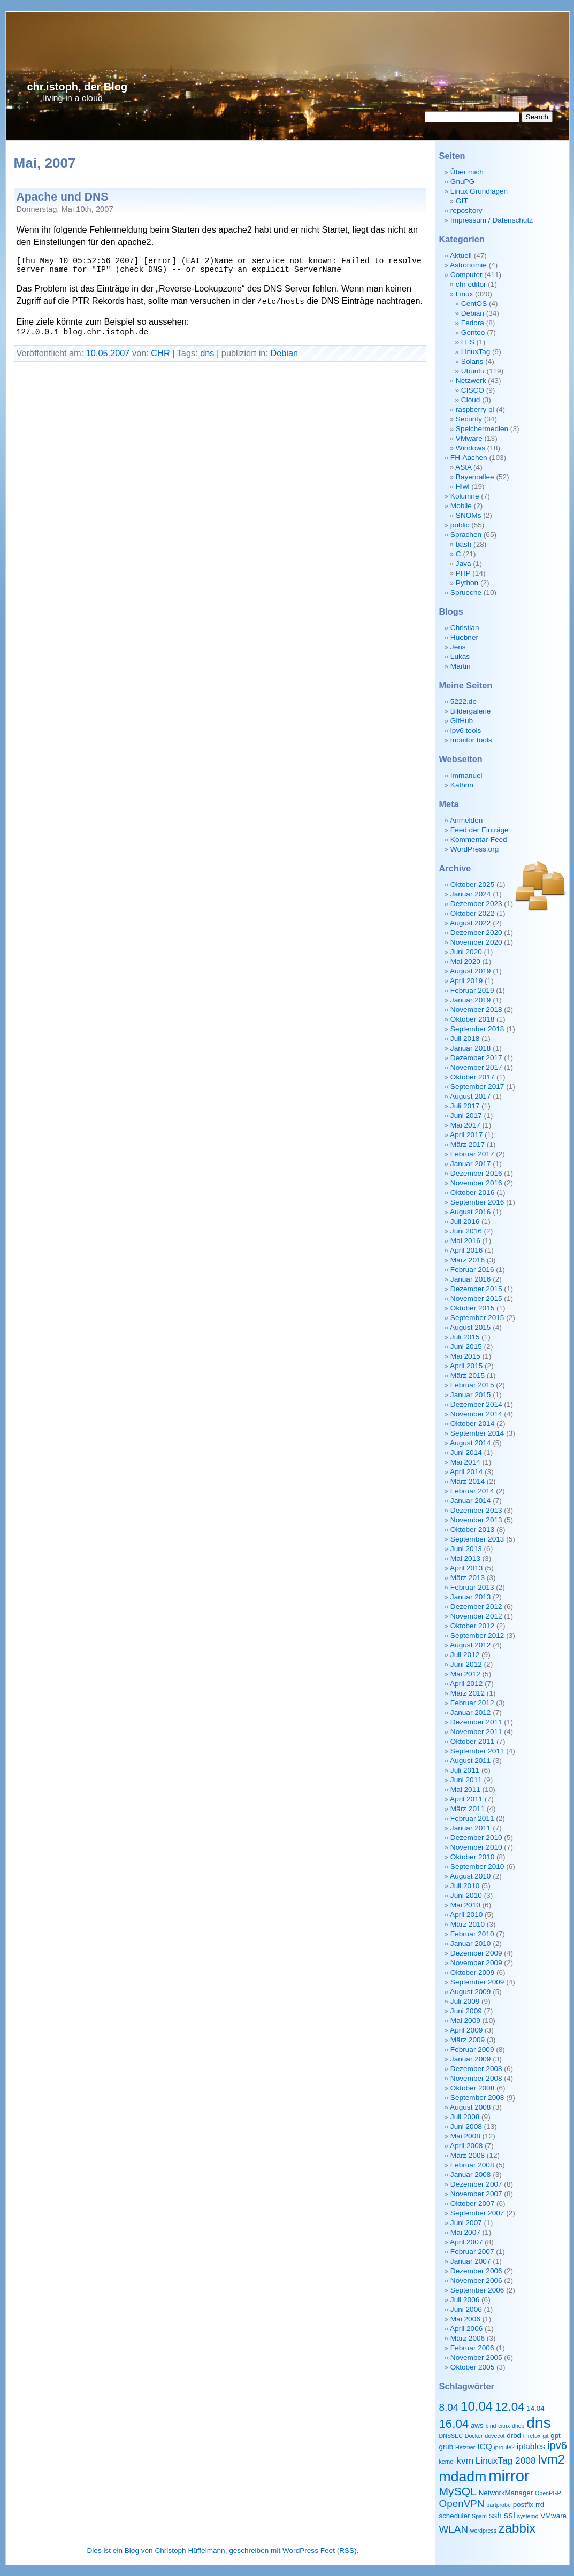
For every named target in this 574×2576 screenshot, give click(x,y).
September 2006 (477, 2290)
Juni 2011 (466, 1780)
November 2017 (476, 1067)
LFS (467, 342)
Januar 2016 (470, 1279)
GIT (462, 201)
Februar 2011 (472, 1818)
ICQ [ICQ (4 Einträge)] (484, 2446)
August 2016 (470, 1212)
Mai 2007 (465, 2232)
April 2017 (466, 1135)
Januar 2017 (470, 1164)
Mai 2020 (465, 961)
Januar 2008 (470, 2175)
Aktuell (461, 255)
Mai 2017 (465, 1125)
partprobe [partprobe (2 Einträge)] (498, 2505)
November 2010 (476, 1847)
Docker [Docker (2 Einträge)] (474, 2436)
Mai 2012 (465, 1674)
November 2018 (476, 1010)
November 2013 (476, 1520)
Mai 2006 (465, 2319)
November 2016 (476, 1183)
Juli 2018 (464, 1038)
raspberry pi (475, 409)
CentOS (474, 304)
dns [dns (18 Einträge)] (538, 2422)
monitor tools (471, 740)
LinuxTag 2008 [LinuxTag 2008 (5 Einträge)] (506, 2460)
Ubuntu (473, 371)
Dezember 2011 (476, 1722)
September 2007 (477, 2213)
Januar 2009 (470, 2059)
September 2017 (477, 1087)
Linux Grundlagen (479, 191)
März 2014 (467, 1481)
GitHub (461, 721)
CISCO (472, 390)
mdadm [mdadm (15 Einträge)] (463, 2476)
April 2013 (466, 1568)
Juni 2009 (466, 2011)
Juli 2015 (464, 1337)
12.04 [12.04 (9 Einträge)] (510, 2406)
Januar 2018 (470, 1048)
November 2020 (476, 942)
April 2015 (466, 1366)
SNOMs (468, 515)
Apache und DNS (63, 196)
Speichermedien (482, 429)
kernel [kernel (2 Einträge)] (447, 2461)
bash (463, 544)
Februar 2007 (472, 2252)
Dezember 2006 (476, 2271)
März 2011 (467, 1809)
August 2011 (470, 1761)
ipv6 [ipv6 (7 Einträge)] (557, 2445)
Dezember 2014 (476, 1404)
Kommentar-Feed (478, 839)
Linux (464, 294)
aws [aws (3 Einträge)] (477, 2425)
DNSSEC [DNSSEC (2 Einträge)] (451, 2436)
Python (467, 583)
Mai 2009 (465, 2021)
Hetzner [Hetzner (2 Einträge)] (465, 2447)
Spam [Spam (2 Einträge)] (479, 2516)
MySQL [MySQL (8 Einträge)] (458, 2491)
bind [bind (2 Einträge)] (490, 2425)
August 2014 (470, 1443)
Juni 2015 (466, 1347)
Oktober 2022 (472, 913)
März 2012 (467, 1693)
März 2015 (467, 1375)
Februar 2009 (472, 2049)
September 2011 (477, 1751)
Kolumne (464, 496)
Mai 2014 (465, 1462)
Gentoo (473, 332)
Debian (284, 353)
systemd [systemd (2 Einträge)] (528, 2516)
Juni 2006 (466, 2309)
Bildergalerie (470, 711)
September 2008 (477, 2098)
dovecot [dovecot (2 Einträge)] (494, 2436)
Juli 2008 (464, 2117)
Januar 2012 (470, 1712)
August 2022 (470, 923)
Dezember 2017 (476, 1058)
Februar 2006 (472, 2348)
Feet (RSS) (338, 2551)
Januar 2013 (470, 1597)
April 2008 (466, 2146)
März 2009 (467, 2040)
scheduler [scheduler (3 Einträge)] (454, 2516)
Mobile (461, 506)
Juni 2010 (466, 1895)
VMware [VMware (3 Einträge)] (553, 2516)
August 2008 (470, 2107)
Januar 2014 (470, 1501)
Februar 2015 (472, 1385)
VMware (469, 438)
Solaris (472, 361)
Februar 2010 (472, 1934)
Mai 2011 (465, 1789)
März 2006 (467, 2338)
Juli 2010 (464, 1886)
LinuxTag (475, 352)
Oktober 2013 (472, 1529)
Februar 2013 (472, 1587)
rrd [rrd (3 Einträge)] (539, 2505)
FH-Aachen (468, 458)
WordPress (300, 2551)
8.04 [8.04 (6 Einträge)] (449, 2407)
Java (463, 563)
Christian (464, 628)
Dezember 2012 (476, 1607)
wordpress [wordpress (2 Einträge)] (483, 2530)
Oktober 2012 (472, 1626)
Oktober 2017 (472, 1077)
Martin (460, 666)
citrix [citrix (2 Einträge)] (504, 2425)
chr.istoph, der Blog (77, 87)
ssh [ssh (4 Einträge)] (495, 2515)
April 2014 (466, 1472)
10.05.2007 (108, 353)
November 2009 (476, 1963)
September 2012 (477, 1635)
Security (469, 419)
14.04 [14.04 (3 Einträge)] (535, 2408)
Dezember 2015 (476, 1289)
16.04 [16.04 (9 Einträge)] (454, 2424)
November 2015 (476, 1298)
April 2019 (466, 981)
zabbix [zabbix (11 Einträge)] (517, 2528)
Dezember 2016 (476, 1173)
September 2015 (477, 1318)
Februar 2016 (472, 1270)
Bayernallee (475, 477)
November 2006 (476, 2280)
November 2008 (476, 2078)
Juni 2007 (466, 2223)
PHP (463, 573)
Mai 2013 (465, 1558)
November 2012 (476, 1616)
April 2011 (466, 1799)
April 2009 (466, 2030)
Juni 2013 (466, 1549)
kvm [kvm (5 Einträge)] (464, 2460)
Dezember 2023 (476, 904)
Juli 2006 (464, 2300)
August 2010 (470, 1876)
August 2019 (470, 971)
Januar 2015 (470, 1395)
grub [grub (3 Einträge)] (446, 2447)
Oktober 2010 (472, 1857)
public (460, 525)
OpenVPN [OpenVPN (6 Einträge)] (462, 2503)
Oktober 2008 (472, 2088)
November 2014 (476, 1414)
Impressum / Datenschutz (491, 220)
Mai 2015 (465, 1356)
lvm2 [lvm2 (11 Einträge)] (551, 2459)
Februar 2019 (472, 990)
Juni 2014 (466, 1452)
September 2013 (477, 1539)
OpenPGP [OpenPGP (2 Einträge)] (548, 2493)
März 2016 (467, 1260)
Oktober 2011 (472, 1741)
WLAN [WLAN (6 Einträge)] (454, 2529)
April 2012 (466, 1684)
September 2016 (477, 1202)
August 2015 (470, 1327)
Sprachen (465, 535)
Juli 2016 (464, 1221)
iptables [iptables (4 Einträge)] (531, 2446)
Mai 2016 (465, 1241)
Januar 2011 (470, 1828)
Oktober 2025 (472, 884)
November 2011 (476, 1732)
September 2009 (477, 1982)
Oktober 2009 (472, 1972)
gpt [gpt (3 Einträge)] (555, 2436)
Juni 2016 (466, 1231)
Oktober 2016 (472, 1193)
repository (466, 210)
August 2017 (470, 1096)
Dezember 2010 (476, 1838)
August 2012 (470, 1645)
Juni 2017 (466, 1115)
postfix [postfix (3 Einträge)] (523, 2505)
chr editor (471, 284)
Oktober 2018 (472, 1019)
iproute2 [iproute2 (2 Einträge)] (504, 2447)
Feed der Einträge (479, 830)
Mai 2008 (465, 2136)
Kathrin (461, 785)
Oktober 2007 (472, 2203)
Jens (458, 647)
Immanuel (466, 775)
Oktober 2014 (472, 1424)
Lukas (460, 657)
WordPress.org (474, 849)
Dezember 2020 (476, 933)
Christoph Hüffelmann (190, 2551)
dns (207, 353)
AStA (463, 467)
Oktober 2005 (472, 2367)
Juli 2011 (464, 1770)
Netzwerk (471, 381)
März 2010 (467, 1924)
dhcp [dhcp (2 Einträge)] (518, 2425)
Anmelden (466, 820)
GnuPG (462, 182)
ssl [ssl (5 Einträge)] (509, 2515)
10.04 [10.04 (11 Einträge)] (477, 2406)
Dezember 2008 (476, 2069)
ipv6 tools (465, 730)
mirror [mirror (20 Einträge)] (509, 2476)
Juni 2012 (466, 1664)
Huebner (464, 637)
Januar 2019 (470, 1000)
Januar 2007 (470, 2261)
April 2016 (466, 1250)
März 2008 (467, 2155)
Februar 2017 (472, 1154)
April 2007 (466, 2242)
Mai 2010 (465, 1905)
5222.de (463, 701)
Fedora (472, 323)
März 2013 (467, 1578)
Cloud (470, 400)
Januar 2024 (470, 894)
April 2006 (466, 2329)
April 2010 (466, 1915)
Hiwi (463, 486)
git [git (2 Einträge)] (545, 2436)
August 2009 (470, 1992)
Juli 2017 (464, 1106)
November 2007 (476, 2194)
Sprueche (465, 592)
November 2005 (476, 2357)
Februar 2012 (472, 1703)
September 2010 (477, 1866)
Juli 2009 (464, 2001)
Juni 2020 (466, 952)
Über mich (467, 172)
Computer (466, 275)
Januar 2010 (470, 1943)
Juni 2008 (466, 2126)
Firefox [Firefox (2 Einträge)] (532, 2436)
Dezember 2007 (476, 2184)
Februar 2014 (472, 1491)
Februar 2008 (472, 2165)
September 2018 (477, 1029)
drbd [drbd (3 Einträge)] (514, 2436)
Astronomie (468, 265)
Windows (470, 448)
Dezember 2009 (476, 1953)
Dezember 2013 (476, 1510)
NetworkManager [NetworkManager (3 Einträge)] (506, 2493)
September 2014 (477, 1433)
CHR (160, 353)
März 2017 (467, 1144)
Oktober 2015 (472, 1308)
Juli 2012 (464, 1655)
